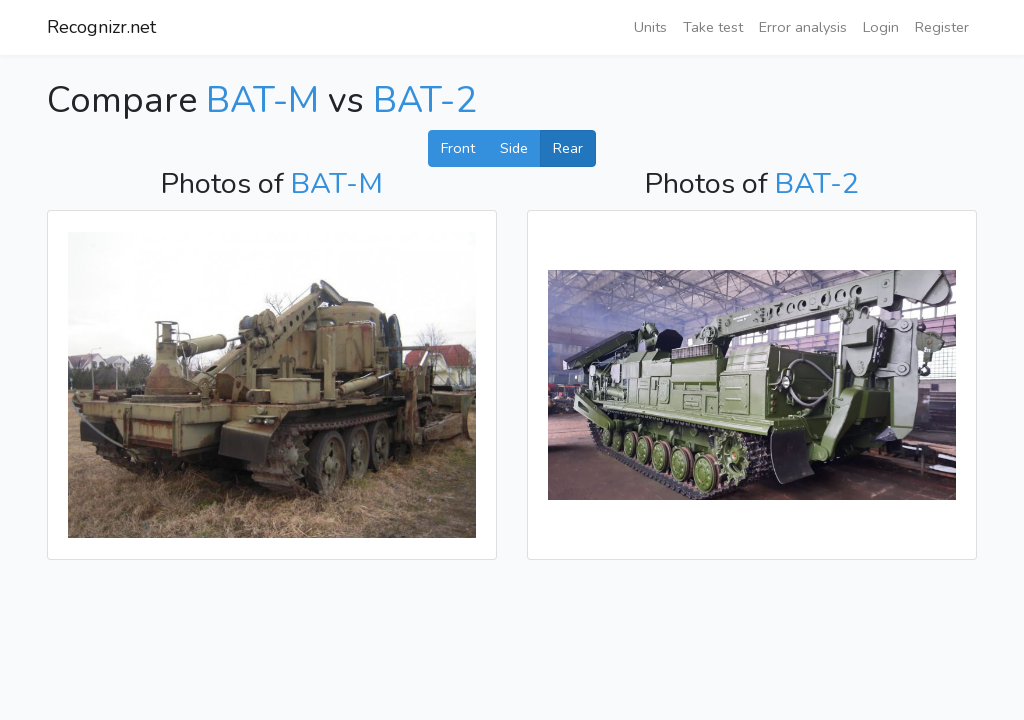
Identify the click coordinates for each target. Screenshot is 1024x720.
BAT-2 (425, 100)
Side (514, 148)
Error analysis (803, 27)
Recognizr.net (101, 27)
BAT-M (262, 100)
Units (650, 27)
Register (942, 27)
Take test (713, 27)
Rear (568, 148)
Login (881, 27)
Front (458, 148)
